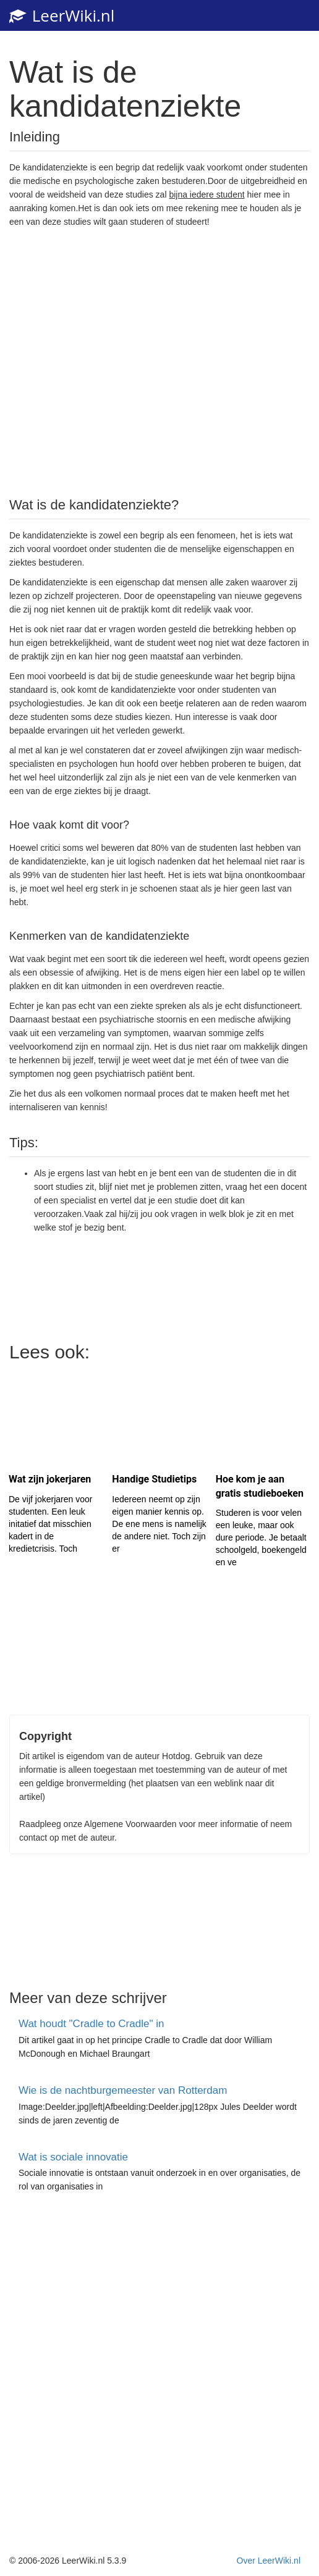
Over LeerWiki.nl (268, 2561)
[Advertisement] (159, 361)
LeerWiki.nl (61, 15)
